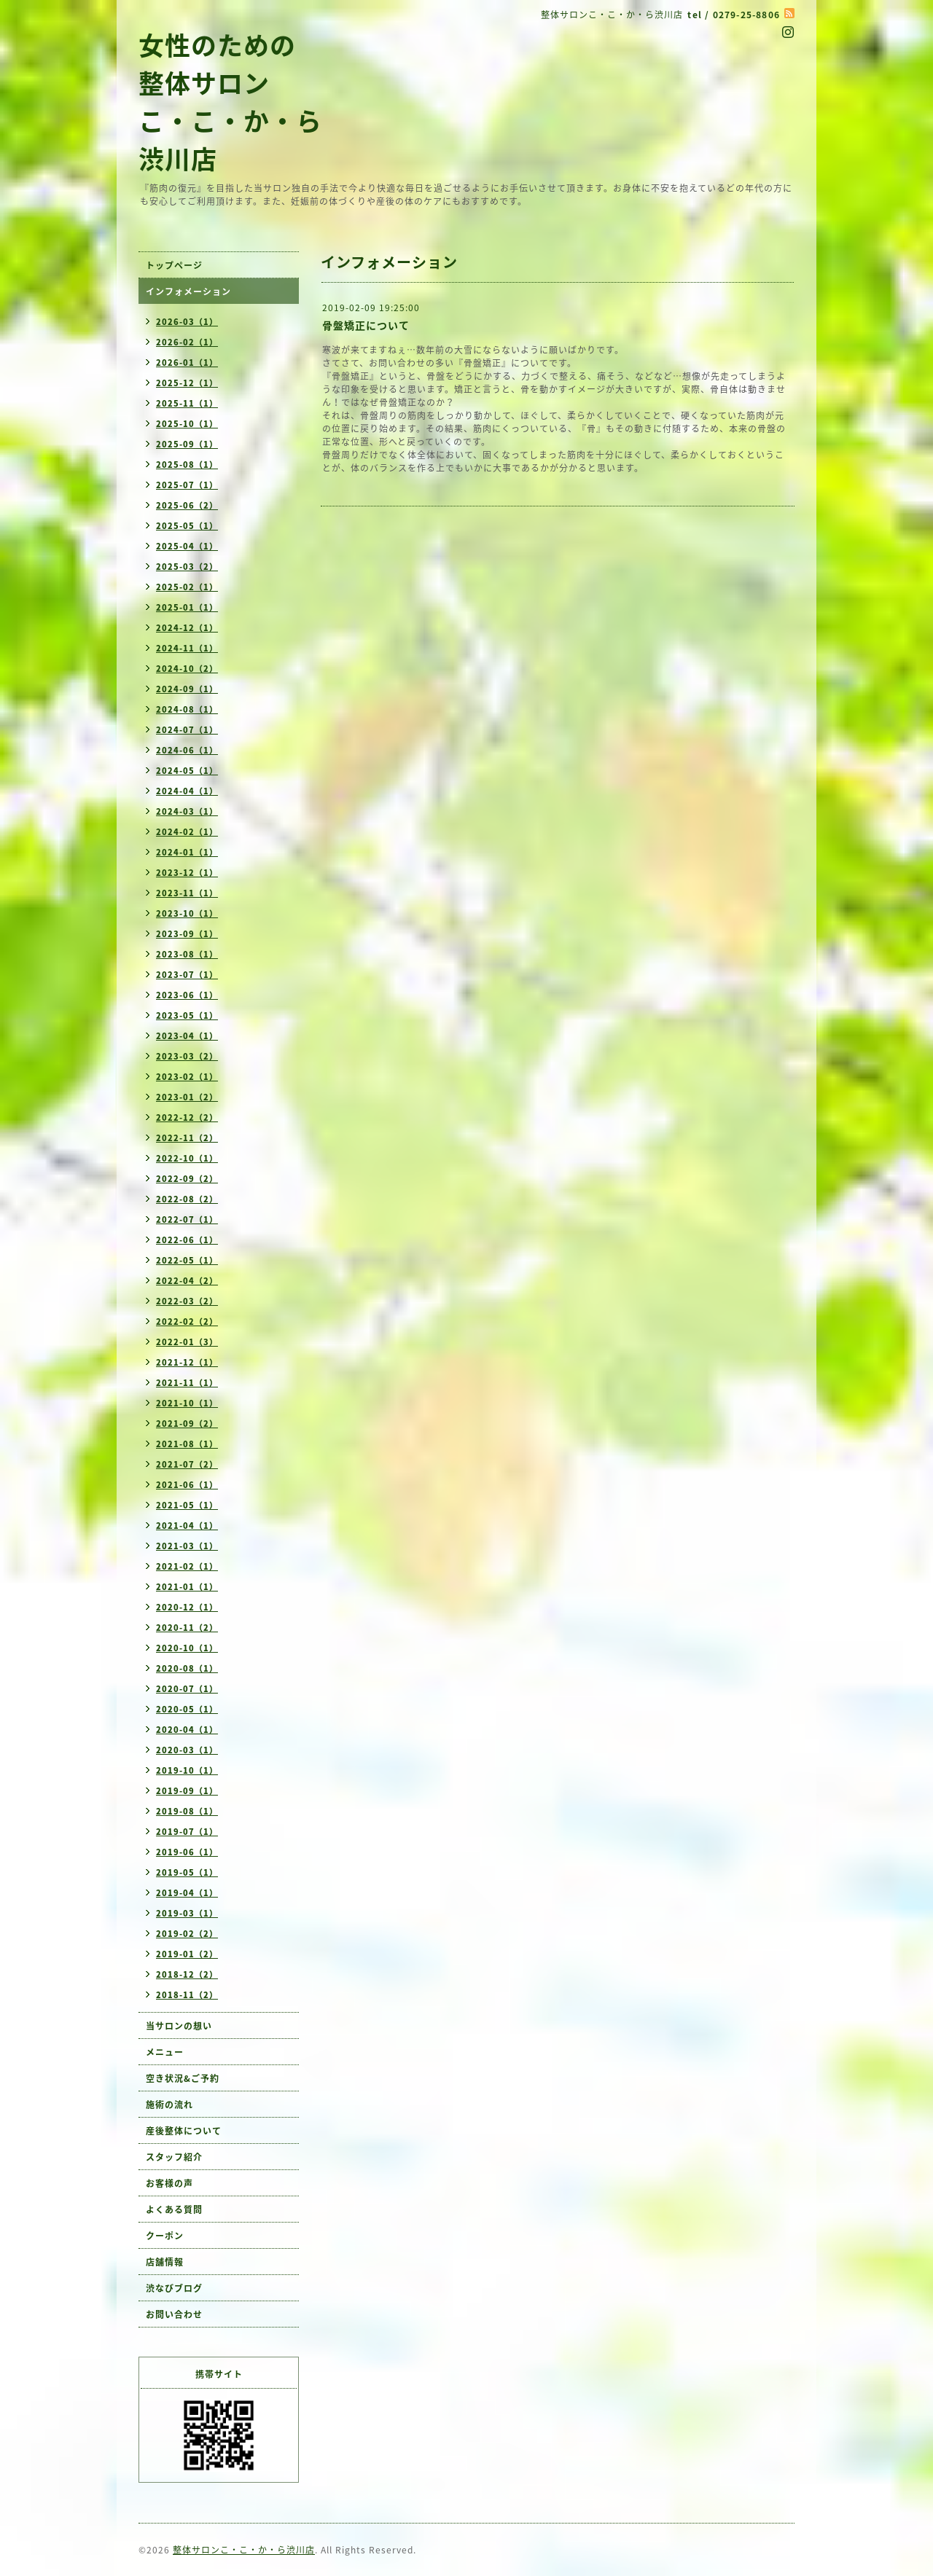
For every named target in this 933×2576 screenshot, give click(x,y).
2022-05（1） (187, 1260)
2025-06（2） (187, 505)
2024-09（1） (187, 689)
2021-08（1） (187, 1444)
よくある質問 (174, 2209)
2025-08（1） (187, 464)
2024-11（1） (187, 648)
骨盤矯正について (366, 325)
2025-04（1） (187, 546)
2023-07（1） (187, 974)
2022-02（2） (187, 1321)
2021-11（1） (187, 1383)
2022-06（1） (187, 1240)
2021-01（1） (187, 1587)
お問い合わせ (174, 2314)
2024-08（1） (187, 709)
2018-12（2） (187, 1974)
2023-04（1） (187, 1036)
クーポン (165, 2235)
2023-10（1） (187, 913)
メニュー (165, 2052)
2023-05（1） (187, 1015)
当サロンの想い (179, 2025)
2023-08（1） (187, 954)
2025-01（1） (187, 607)
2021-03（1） (187, 1546)
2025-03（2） (187, 566)
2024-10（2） (187, 668)
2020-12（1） (187, 1607)
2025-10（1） (187, 424)
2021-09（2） (187, 1423)
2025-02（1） (187, 587)
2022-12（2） (187, 1117)
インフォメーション (188, 291)
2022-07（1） (187, 1219)
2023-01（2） (187, 1097)
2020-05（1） (187, 1709)
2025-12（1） (187, 383)
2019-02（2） (187, 1933)
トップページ (174, 265)
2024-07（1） (187, 730)
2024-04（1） (187, 791)
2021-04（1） (187, 1525)
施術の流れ (169, 2104)
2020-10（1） (187, 1648)
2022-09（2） (187, 1178)
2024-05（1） (187, 770)
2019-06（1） (187, 1852)
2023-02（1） (187, 1076)
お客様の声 (169, 2183)
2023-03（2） (187, 1056)
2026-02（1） (187, 342)
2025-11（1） (187, 403)
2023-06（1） (187, 995)
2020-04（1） (187, 1729)
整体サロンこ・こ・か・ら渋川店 (244, 2549)
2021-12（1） (187, 1362)
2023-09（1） (187, 934)
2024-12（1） (187, 628)
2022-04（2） (187, 1281)
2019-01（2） (187, 1954)
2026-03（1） (187, 322)
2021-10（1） (187, 1403)
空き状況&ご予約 (182, 2078)
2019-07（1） (187, 1831)
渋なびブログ (174, 2288)
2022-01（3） (187, 1342)
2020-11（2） (187, 1627)
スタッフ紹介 (174, 2157)
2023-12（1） (187, 872)
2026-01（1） (187, 362)
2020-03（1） (187, 1750)
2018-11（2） (187, 1995)
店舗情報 (165, 2261)
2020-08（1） (187, 1668)
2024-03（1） (187, 811)
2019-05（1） (187, 1872)
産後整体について (184, 2130)
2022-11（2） (187, 1138)
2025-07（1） (187, 485)
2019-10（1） (187, 1770)
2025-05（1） (187, 526)
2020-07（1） (187, 1689)
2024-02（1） (187, 832)
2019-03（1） (187, 1913)
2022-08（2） (187, 1199)
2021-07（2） (187, 1464)
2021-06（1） (187, 1485)
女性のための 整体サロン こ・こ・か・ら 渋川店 (230, 101)
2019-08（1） (187, 1811)
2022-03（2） (187, 1301)
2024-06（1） (187, 750)
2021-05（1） (187, 1505)
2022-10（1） (187, 1158)
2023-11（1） (187, 893)
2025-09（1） (187, 444)
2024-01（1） (187, 852)
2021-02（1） (187, 1566)
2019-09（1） (187, 1791)
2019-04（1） (187, 1893)
